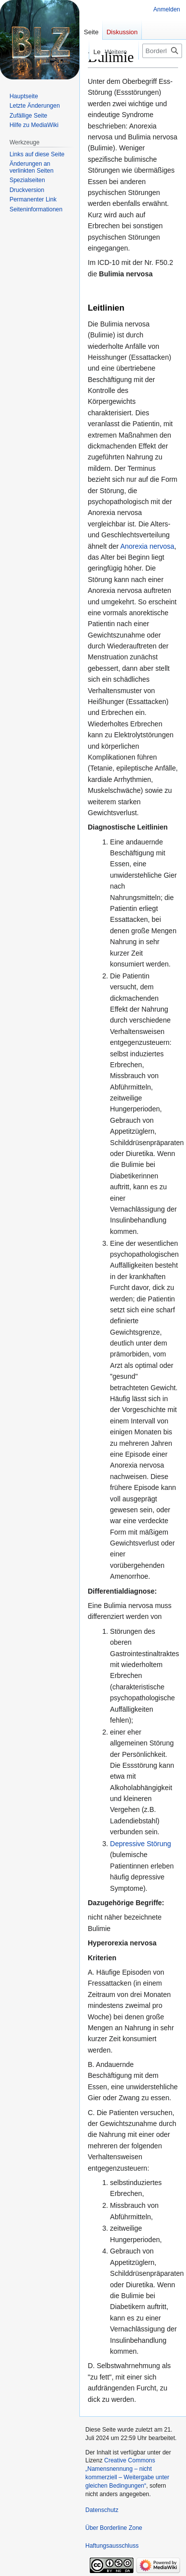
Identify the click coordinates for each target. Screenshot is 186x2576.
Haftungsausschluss (111, 2545)
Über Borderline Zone (113, 2527)
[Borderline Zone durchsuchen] (162, 51)
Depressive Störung (140, 1844)
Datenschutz (102, 2510)
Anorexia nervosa (147, 546)
